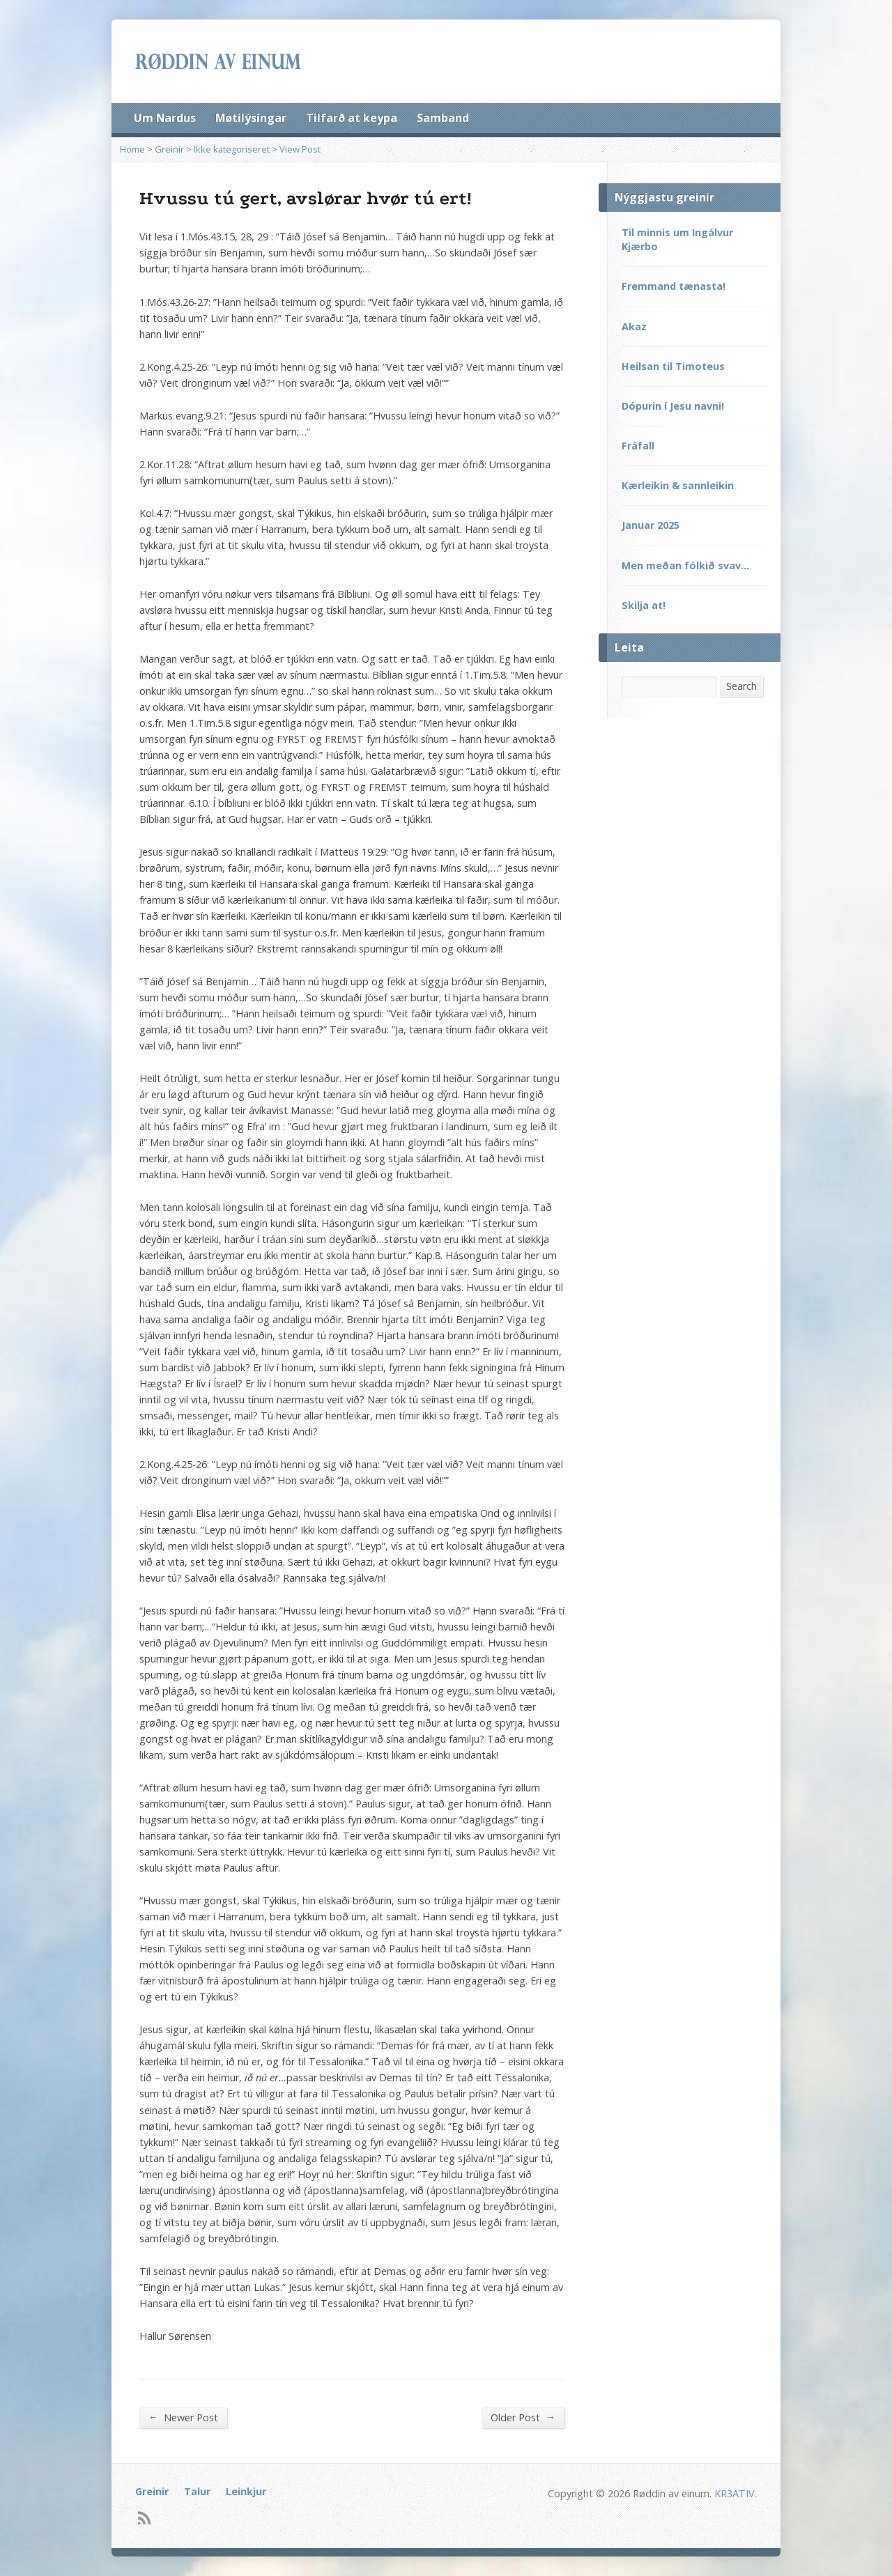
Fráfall (638, 445)
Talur (197, 2491)
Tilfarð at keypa (351, 117)
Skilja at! (644, 605)
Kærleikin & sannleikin (678, 485)
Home (132, 149)
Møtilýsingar (250, 117)
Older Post (523, 2417)
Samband (443, 117)
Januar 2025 (650, 525)
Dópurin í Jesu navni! (673, 405)
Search (741, 686)
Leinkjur (246, 2491)
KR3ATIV (734, 2493)
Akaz (634, 326)
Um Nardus (165, 117)
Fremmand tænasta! (673, 286)
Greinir (169, 149)
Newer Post (183, 2417)
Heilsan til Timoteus (673, 366)
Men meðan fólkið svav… (685, 565)
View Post (300, 149)
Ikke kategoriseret (232, 149)
